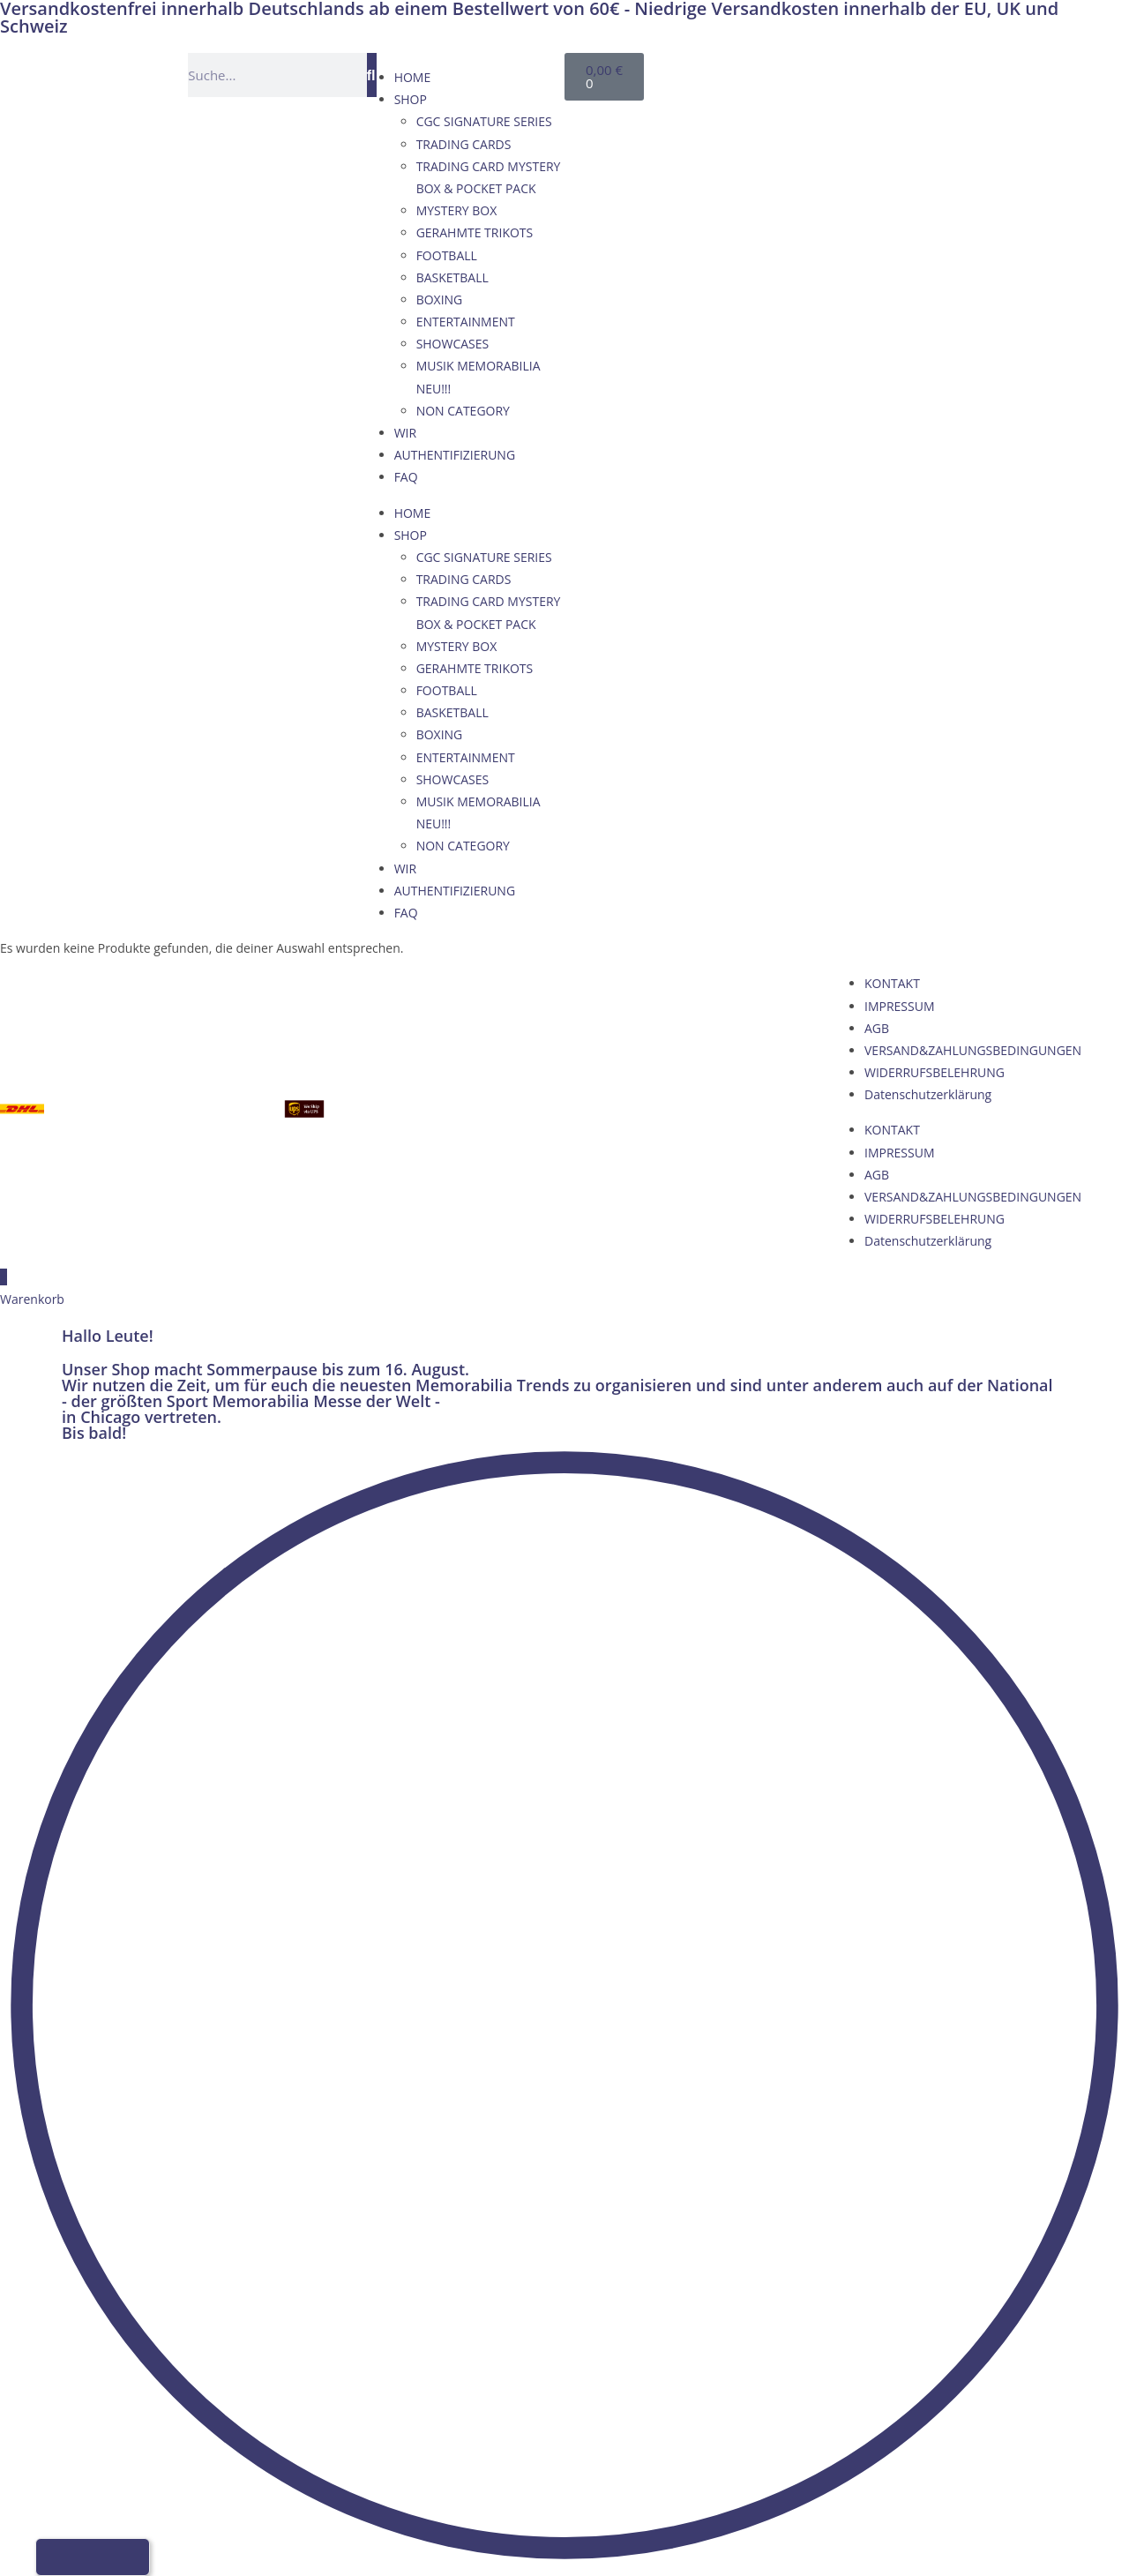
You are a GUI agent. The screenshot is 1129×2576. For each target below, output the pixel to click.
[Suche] (372, 75)
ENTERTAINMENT (465, 321)
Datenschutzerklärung (927, 1094)
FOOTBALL (446, 255)
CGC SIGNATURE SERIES (484, 121)
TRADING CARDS (464, 144)
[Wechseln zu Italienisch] (876, 72)
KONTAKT (892, 983)
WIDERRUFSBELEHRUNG (934, 1072)
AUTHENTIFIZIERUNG (454, 454)
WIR (405, 432)
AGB (876, 1028)
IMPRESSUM (899, 1006)
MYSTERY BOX (456, 210)
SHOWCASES (453, 343)
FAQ (406, 476)
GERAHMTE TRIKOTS (475, 232)
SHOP (410, 99)
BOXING (439, 299)
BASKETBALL (452, 277)
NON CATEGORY (463, 410)
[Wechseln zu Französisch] (843, 72)
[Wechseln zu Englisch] (809, 72)
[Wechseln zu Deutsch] (776, 72)
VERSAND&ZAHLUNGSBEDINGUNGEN (972, 1050)
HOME (412, 77)
